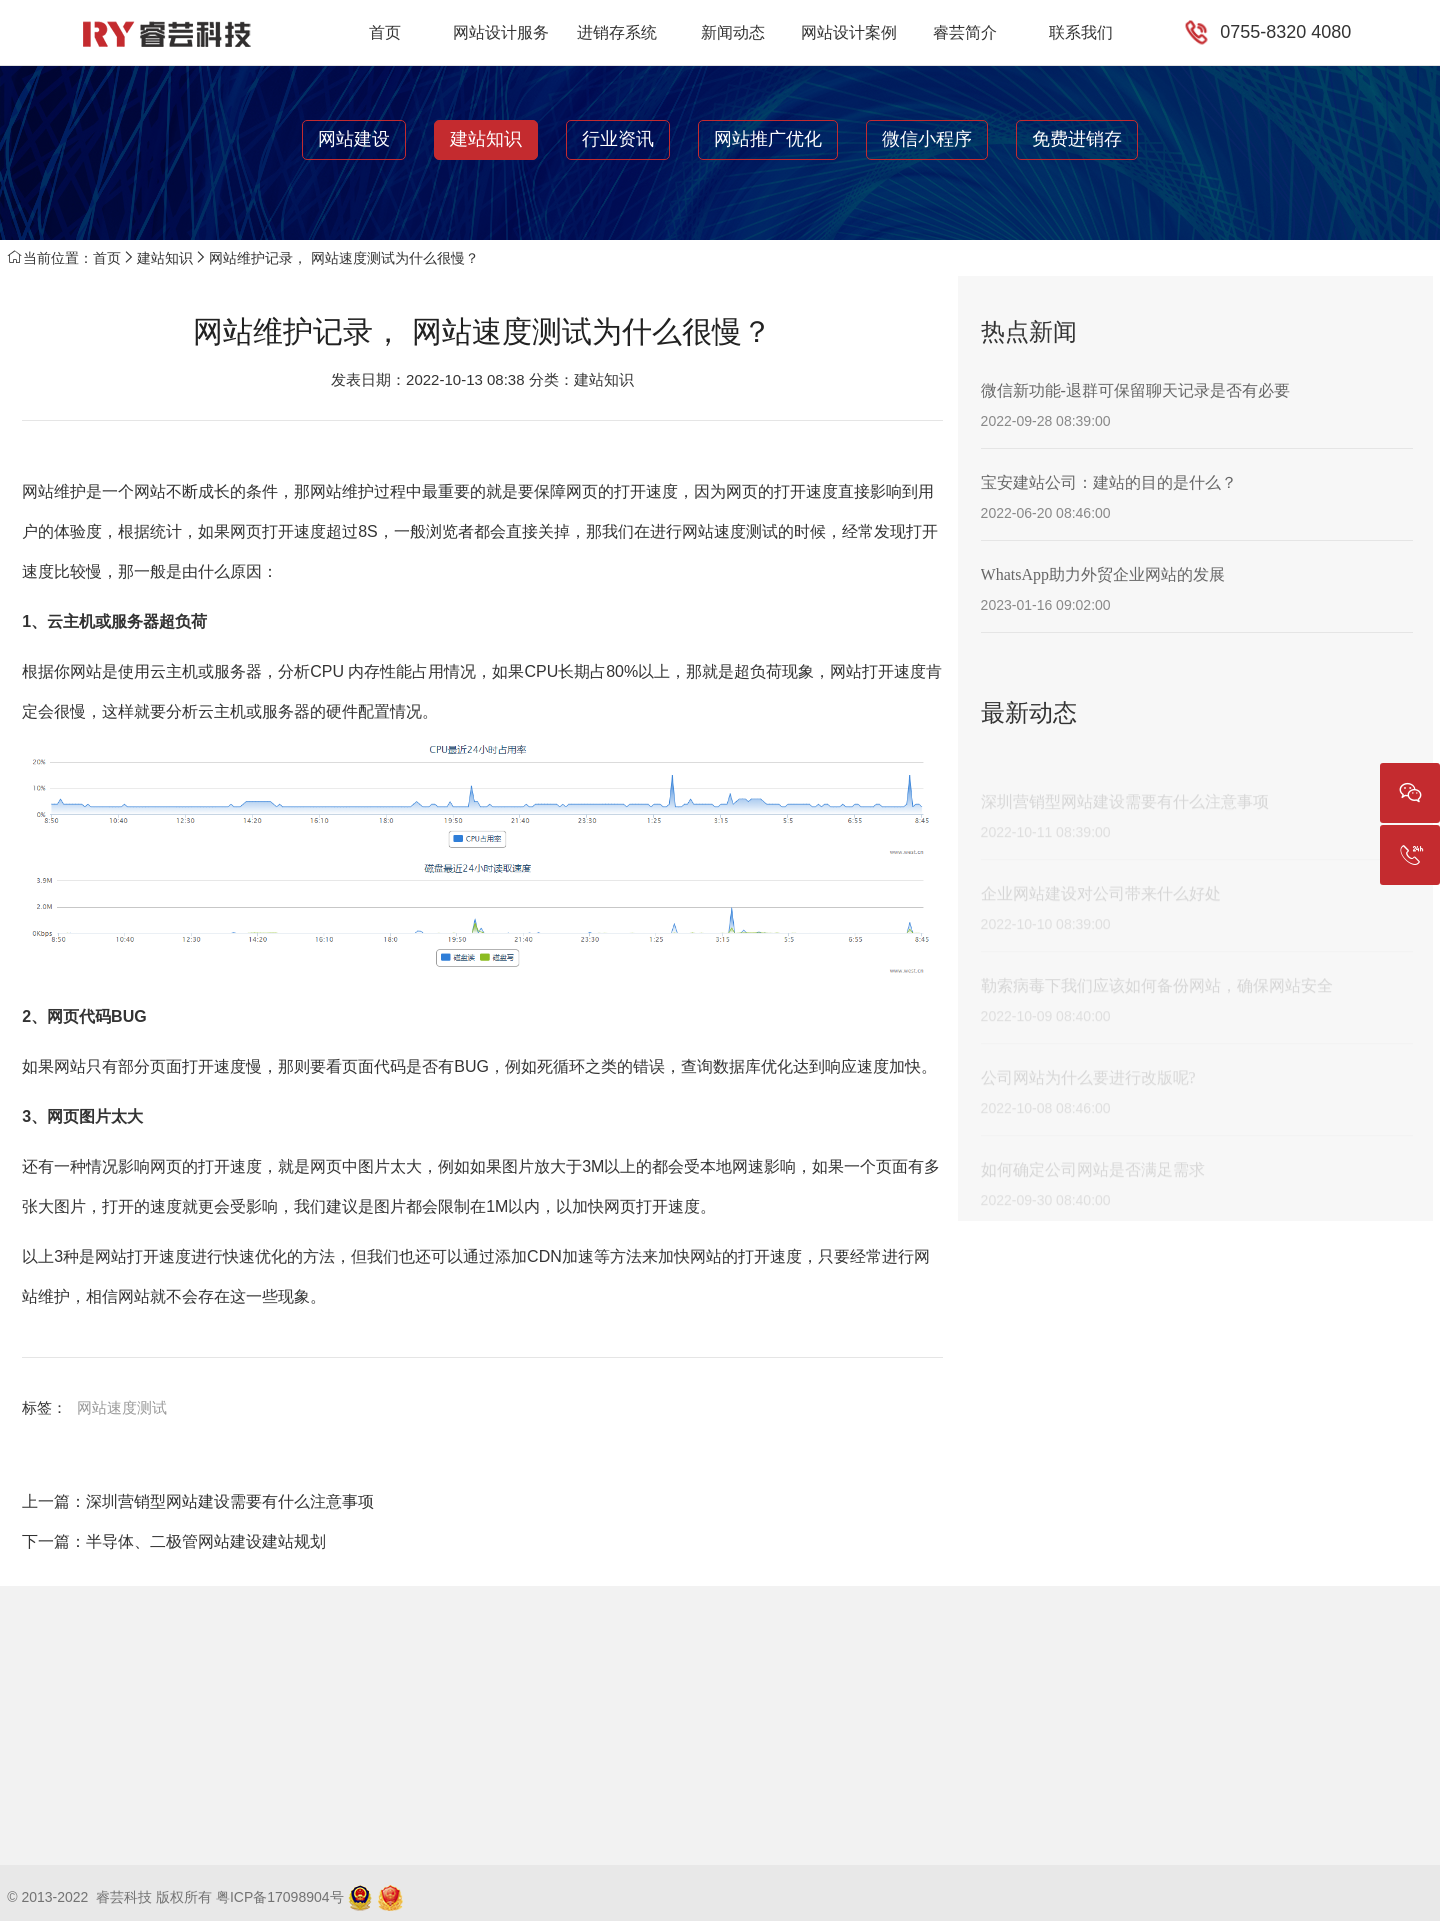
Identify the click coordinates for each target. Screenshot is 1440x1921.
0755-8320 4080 (1285, 32)
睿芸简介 (965, 32)
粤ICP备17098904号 (280, 1896)
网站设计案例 (849, 32)
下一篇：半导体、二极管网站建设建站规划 (174, 1541)
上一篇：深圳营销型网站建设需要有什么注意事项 (198, 1501)
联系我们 (1081, 32)
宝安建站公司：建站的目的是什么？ (1109, 482)
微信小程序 (927, 139)
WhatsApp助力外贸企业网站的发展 (1103, 574)
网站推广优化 (768, 139)
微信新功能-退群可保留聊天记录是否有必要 (1135, 390)
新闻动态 (733, 32)
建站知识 (486, 139)
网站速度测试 (122, 1407)
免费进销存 (1077, 139)
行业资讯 (618, 139)
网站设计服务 (501, 32)
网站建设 (354, 139)
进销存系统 (617, 32)
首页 (385, 32)
